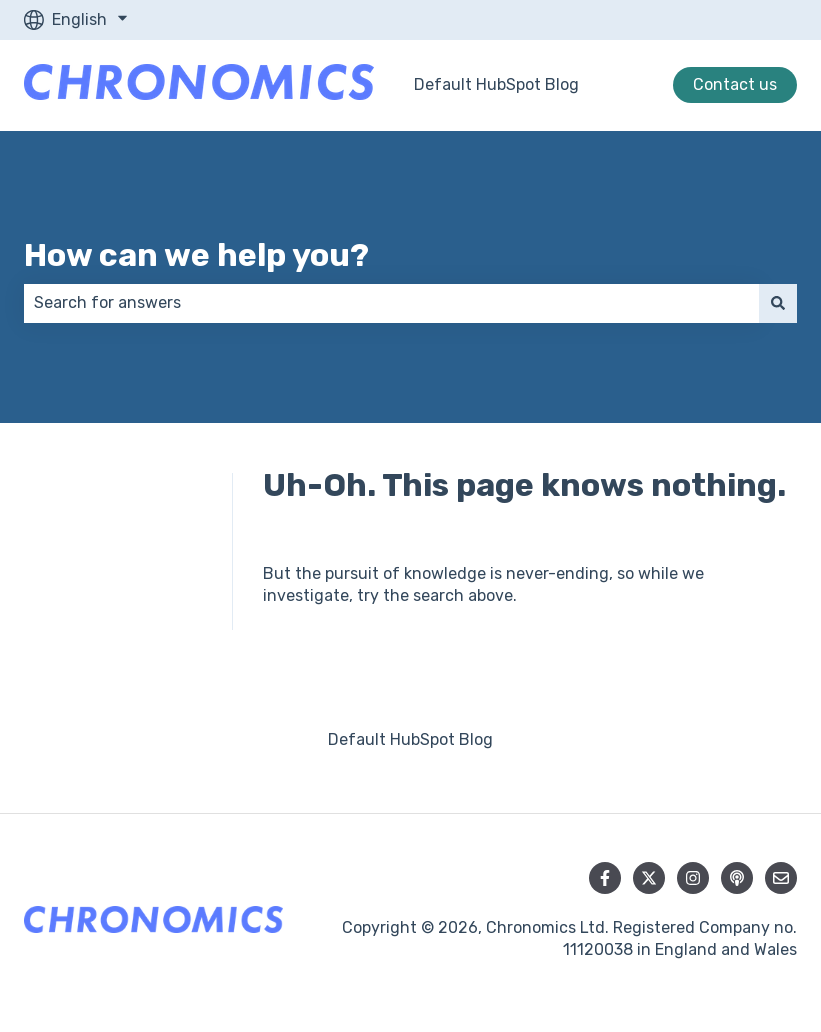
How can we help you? (196, 255)
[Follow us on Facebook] (605, 878)
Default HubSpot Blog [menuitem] (410, 739)
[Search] (778, 303)
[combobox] (391, 303)
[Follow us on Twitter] (649, 878)
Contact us (735, 84)
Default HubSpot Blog (496, 84)
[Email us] (781, 878)
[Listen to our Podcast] (737, 878)
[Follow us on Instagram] (693, 878)
